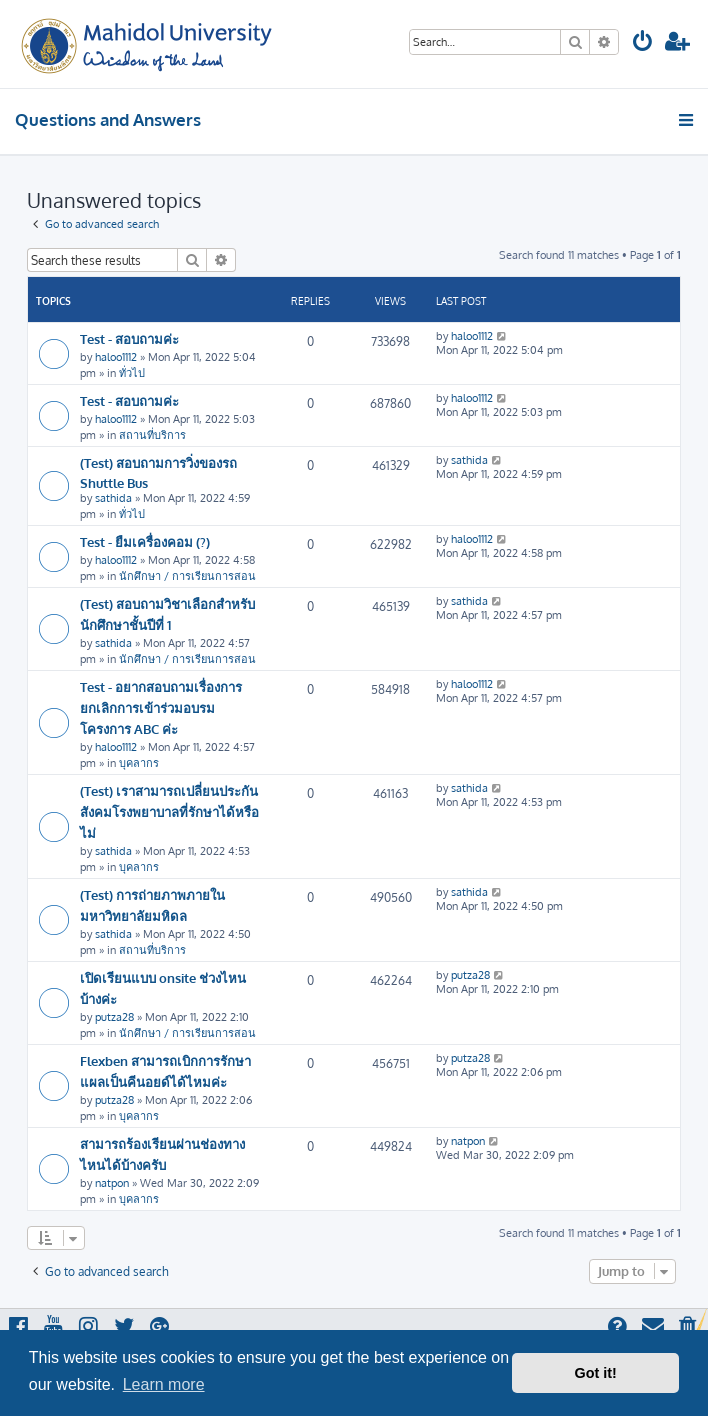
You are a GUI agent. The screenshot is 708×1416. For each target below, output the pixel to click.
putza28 (114, 1017)
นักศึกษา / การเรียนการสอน (187, 576)
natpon (112, 1183)
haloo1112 (116, 357)
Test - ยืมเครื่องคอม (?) (145, 541)
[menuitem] (643, 43)
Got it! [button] (596, 1373)
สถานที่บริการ (152, 435)
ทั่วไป (132, 373)
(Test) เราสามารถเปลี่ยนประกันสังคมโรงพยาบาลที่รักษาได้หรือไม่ (169, 811)
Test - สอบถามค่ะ (129, 338)
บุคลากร (139, 763)
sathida (113, 498)
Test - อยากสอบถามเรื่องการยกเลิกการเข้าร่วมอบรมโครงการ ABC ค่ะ (161, 707)
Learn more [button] (164, 1384)
